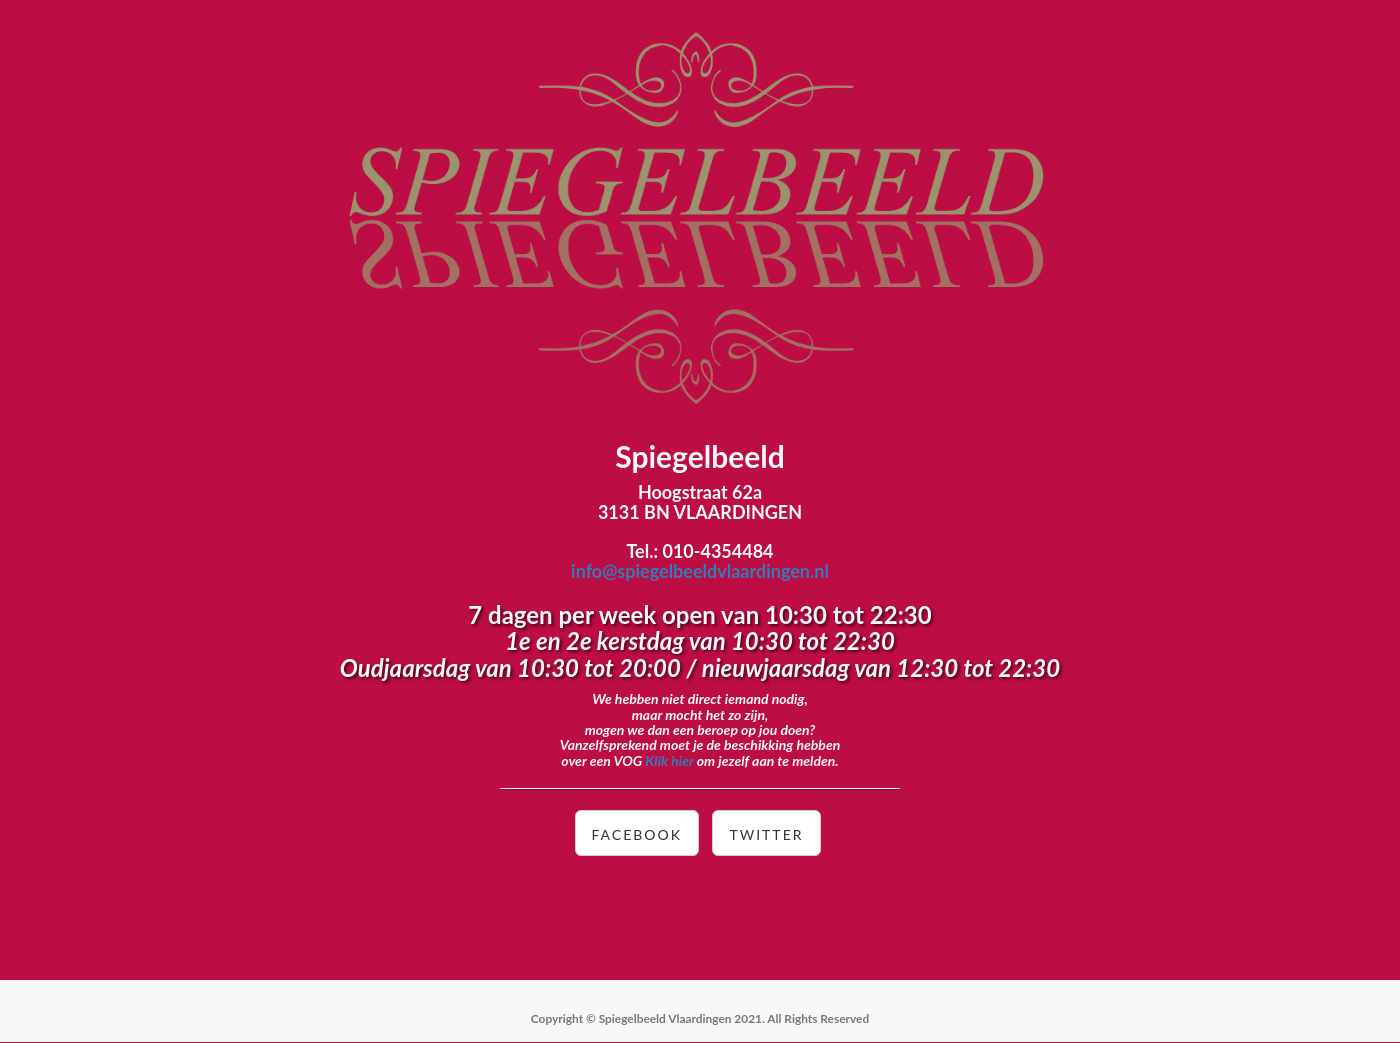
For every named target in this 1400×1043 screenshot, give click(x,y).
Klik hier (669, 760)
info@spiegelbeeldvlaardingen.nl (700, 571)
